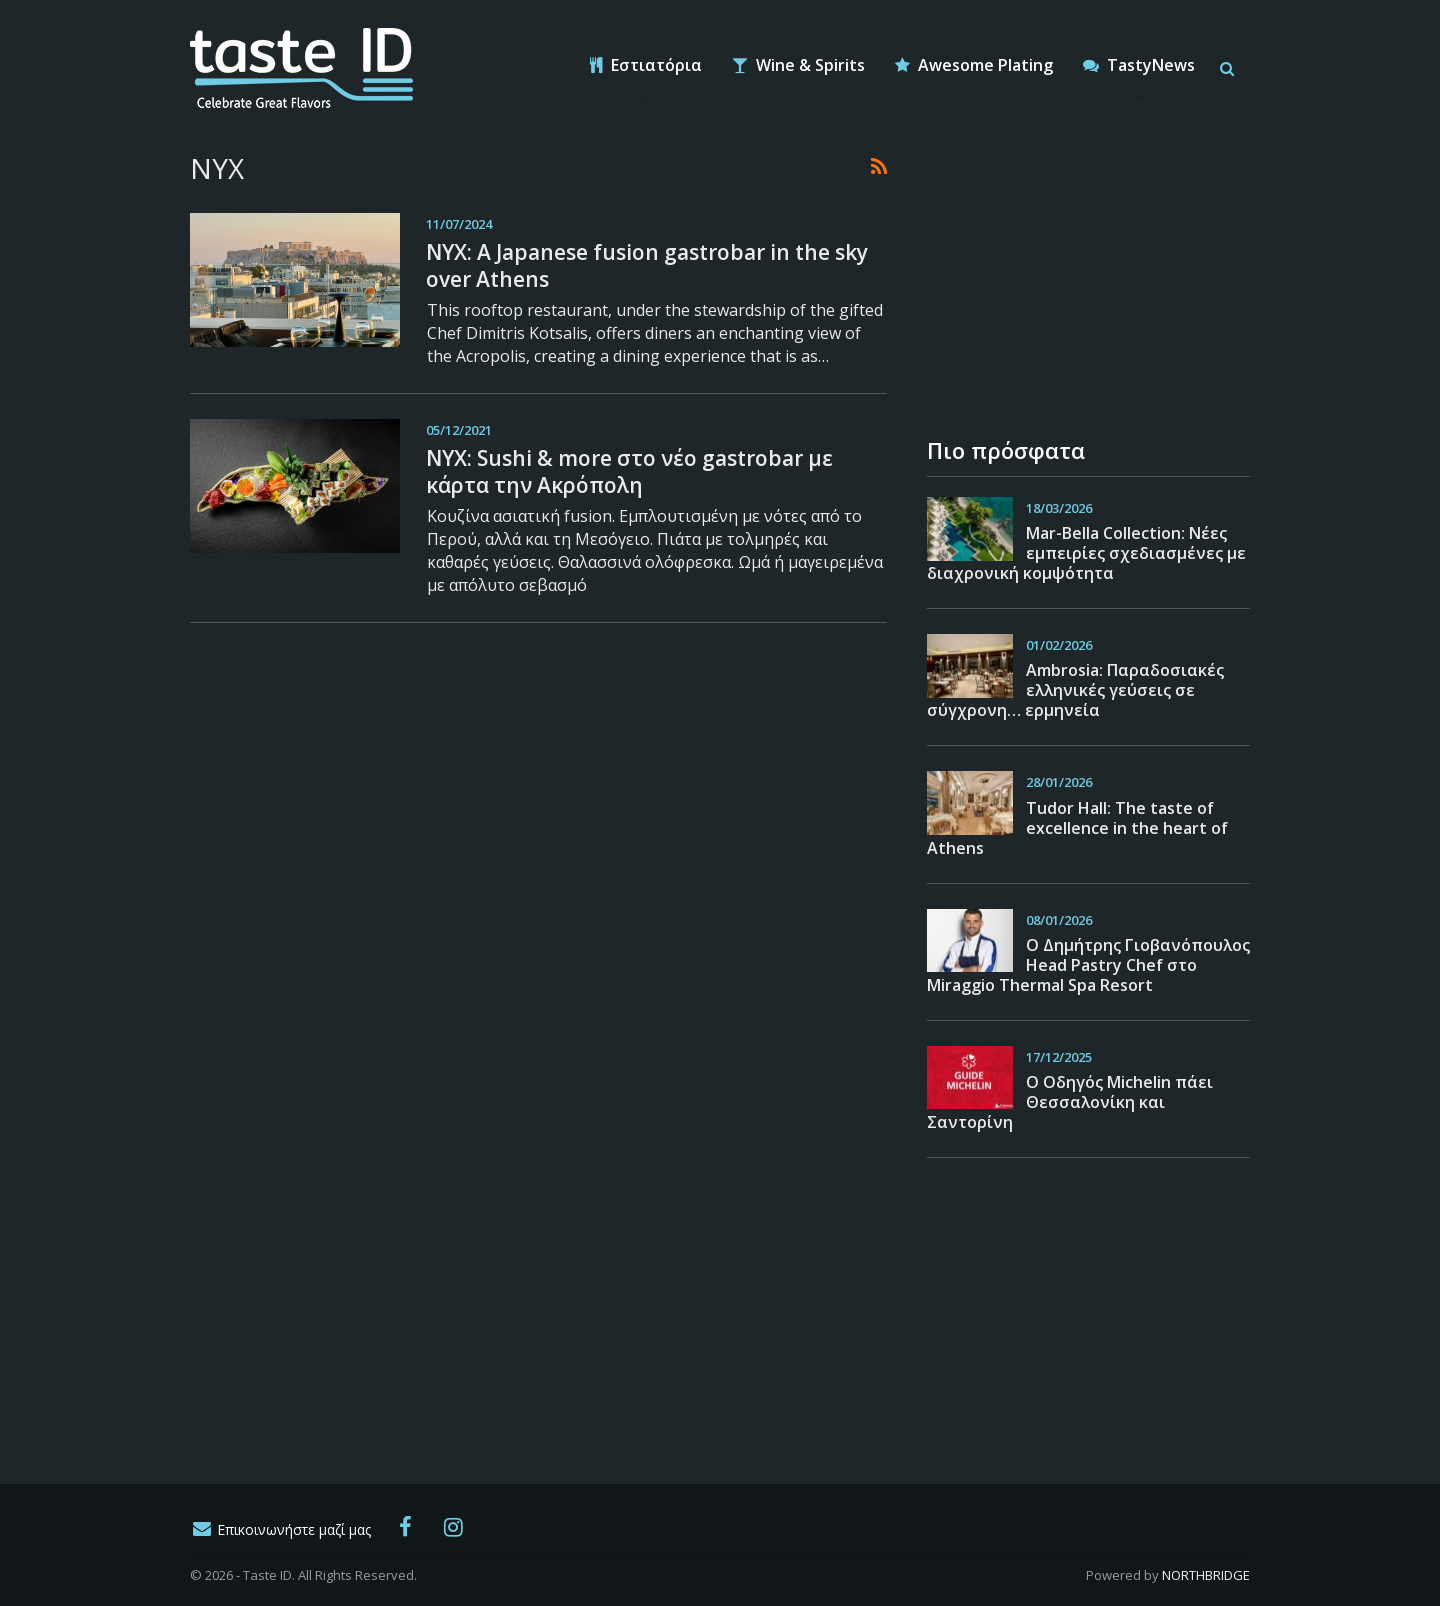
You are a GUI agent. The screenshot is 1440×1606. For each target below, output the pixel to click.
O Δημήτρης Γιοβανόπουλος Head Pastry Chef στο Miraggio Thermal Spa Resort (1088, 965)
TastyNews (1139, 65)
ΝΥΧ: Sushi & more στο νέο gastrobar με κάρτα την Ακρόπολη (629, 471)
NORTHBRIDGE (1206, 1575)
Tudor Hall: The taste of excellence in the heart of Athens (1077, 828)
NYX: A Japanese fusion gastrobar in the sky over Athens (647, 265)
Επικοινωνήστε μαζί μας (280, 1529)
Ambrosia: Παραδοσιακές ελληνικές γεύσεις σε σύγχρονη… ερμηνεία (1075, 690)
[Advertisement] (1077, 275)
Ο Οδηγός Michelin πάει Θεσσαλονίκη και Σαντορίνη (1070, 1102)
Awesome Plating (974, 65)
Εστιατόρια (646, 65)
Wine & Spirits (798, 65)
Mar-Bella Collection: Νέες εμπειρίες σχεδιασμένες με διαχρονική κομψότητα (1086, 553)
